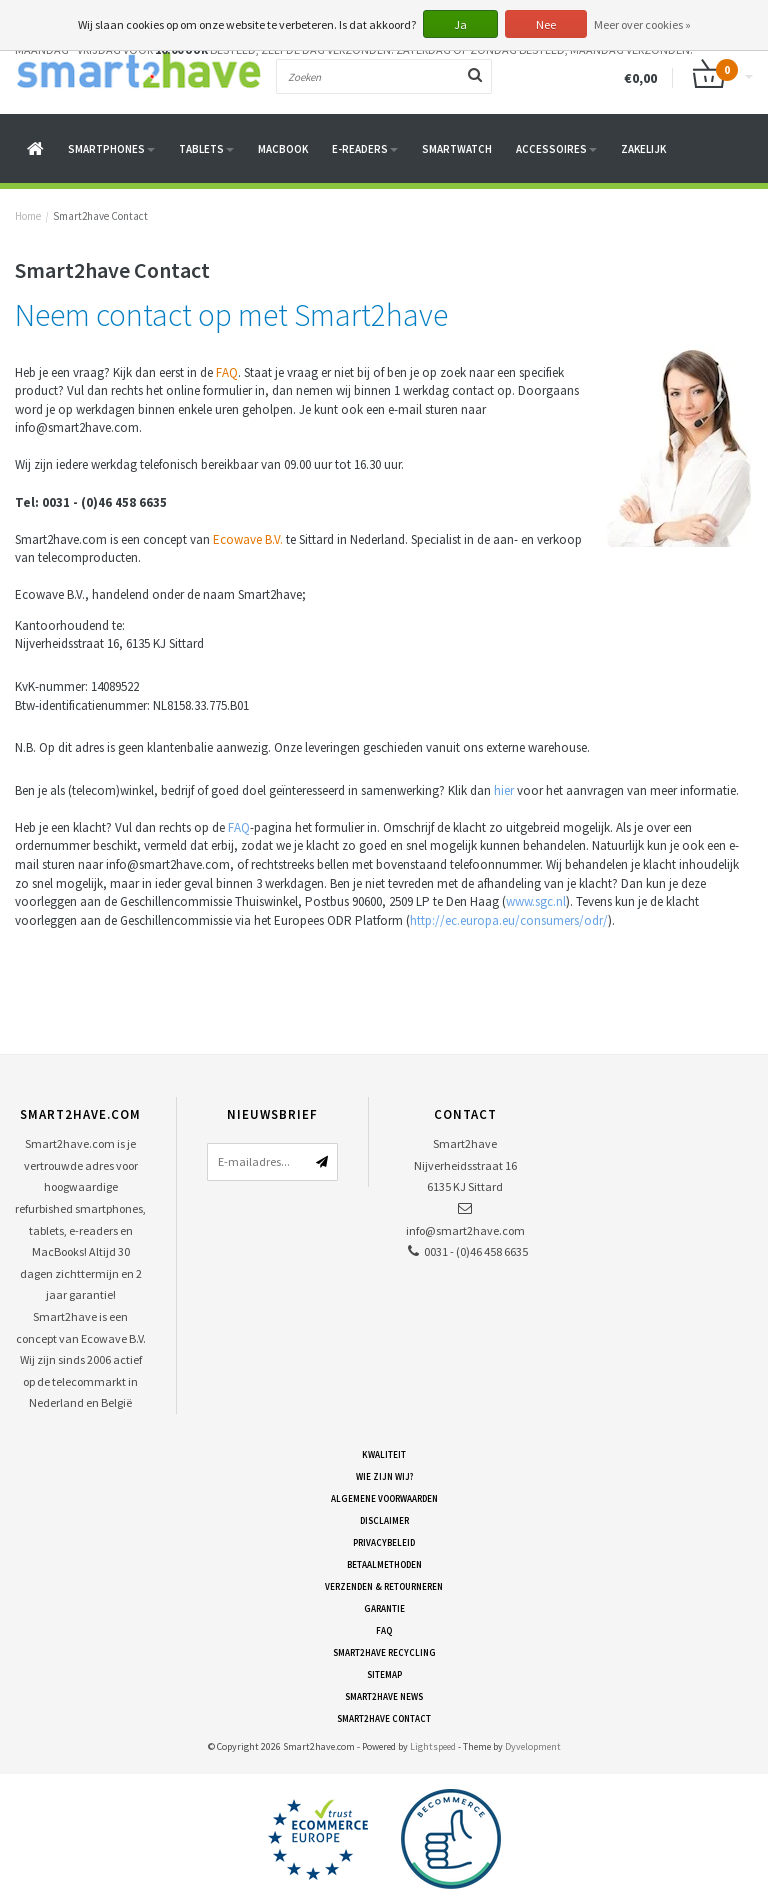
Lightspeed (433, 1746)
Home (28, 216)
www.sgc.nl (536, 901)
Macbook (283, 149)
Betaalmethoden (384, 1564)
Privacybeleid (384, 1542)
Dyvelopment (533, 1746)
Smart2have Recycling (384, 1652)
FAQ (227, 372)
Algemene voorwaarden (384, 1498)
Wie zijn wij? (384, 1476)
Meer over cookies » (642, 24)
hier (504, 790)
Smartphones (111, 149)
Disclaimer (384, 1520)
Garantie (384, 1608)
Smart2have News (384, 1696)
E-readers (365, 149)
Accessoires (556, 149)
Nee (546, 24)
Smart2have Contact (100, 216)
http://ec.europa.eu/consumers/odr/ (509, 920)
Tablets (206, 149)
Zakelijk (643, 149)
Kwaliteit (384, 1454)
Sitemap (384, 1674)
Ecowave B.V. (248, 539)
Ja (460, 24)
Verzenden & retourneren (384, 1586)
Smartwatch (457, 149)
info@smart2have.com (465, 1230)
